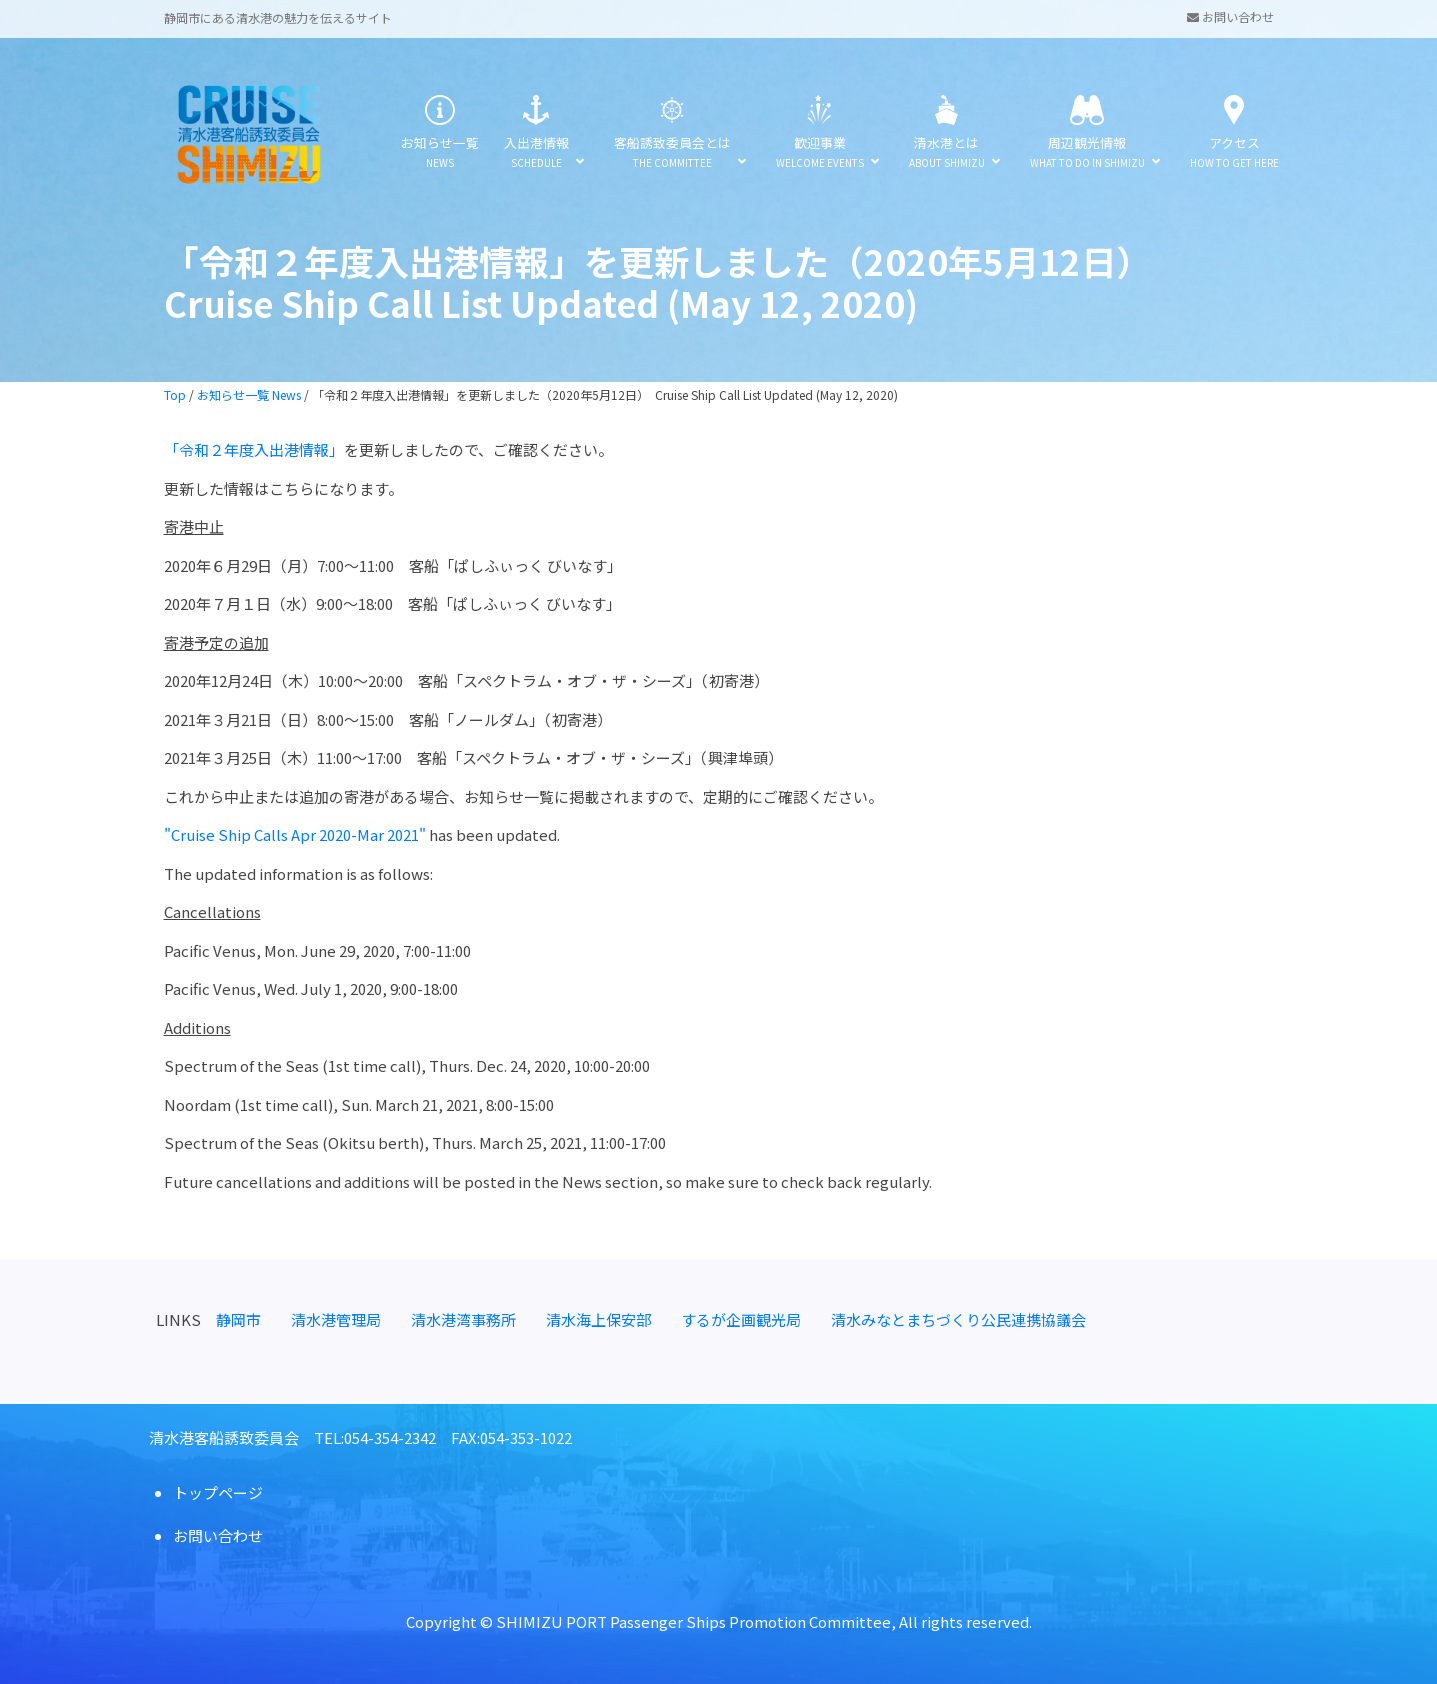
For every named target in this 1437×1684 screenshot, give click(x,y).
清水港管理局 (336, 1319)
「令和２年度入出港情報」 (254, 449)
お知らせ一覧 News (249, 394)
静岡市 (238, 1319)
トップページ (218, 1492)
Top (175, 394)
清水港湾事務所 (463, 1319)
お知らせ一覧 (440, 132)
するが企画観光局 (741, 1319)
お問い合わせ (1230, 16)
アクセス (1234, 132)
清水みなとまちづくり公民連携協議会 (958, 1319)
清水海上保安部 (598, 1319)
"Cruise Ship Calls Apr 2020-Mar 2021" (296, 834)
